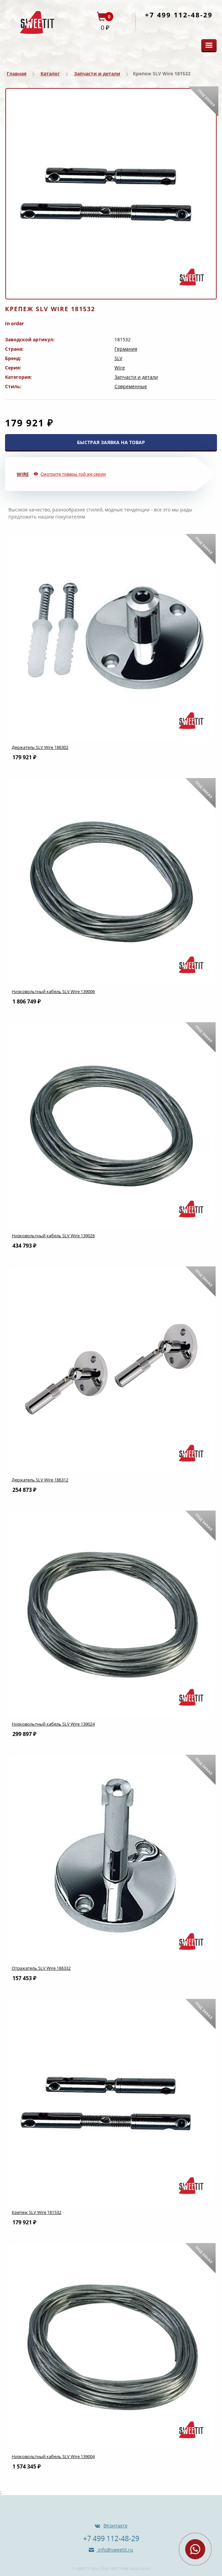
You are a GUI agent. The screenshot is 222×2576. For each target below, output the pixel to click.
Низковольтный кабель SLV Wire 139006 (53, 991)
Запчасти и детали (97, 73)
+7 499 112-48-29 (179, 14)
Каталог (50, 73)
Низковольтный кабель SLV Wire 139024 (53, 1724)
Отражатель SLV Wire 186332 (41, 1968)
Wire (120, 367)
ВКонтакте (115, 2525)
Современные (131, 386)
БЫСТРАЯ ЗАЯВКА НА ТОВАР (111, 442)
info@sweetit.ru (114, 2550)
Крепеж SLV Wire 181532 (36, 2212)
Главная (16, 73)
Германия (126, 349)
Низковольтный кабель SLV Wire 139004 (53, 2456)
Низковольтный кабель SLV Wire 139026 (53, 1236)
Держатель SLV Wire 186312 (40, 1480)
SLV (118, 358)
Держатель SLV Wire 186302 (40, 747)
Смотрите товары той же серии (73, 474)
